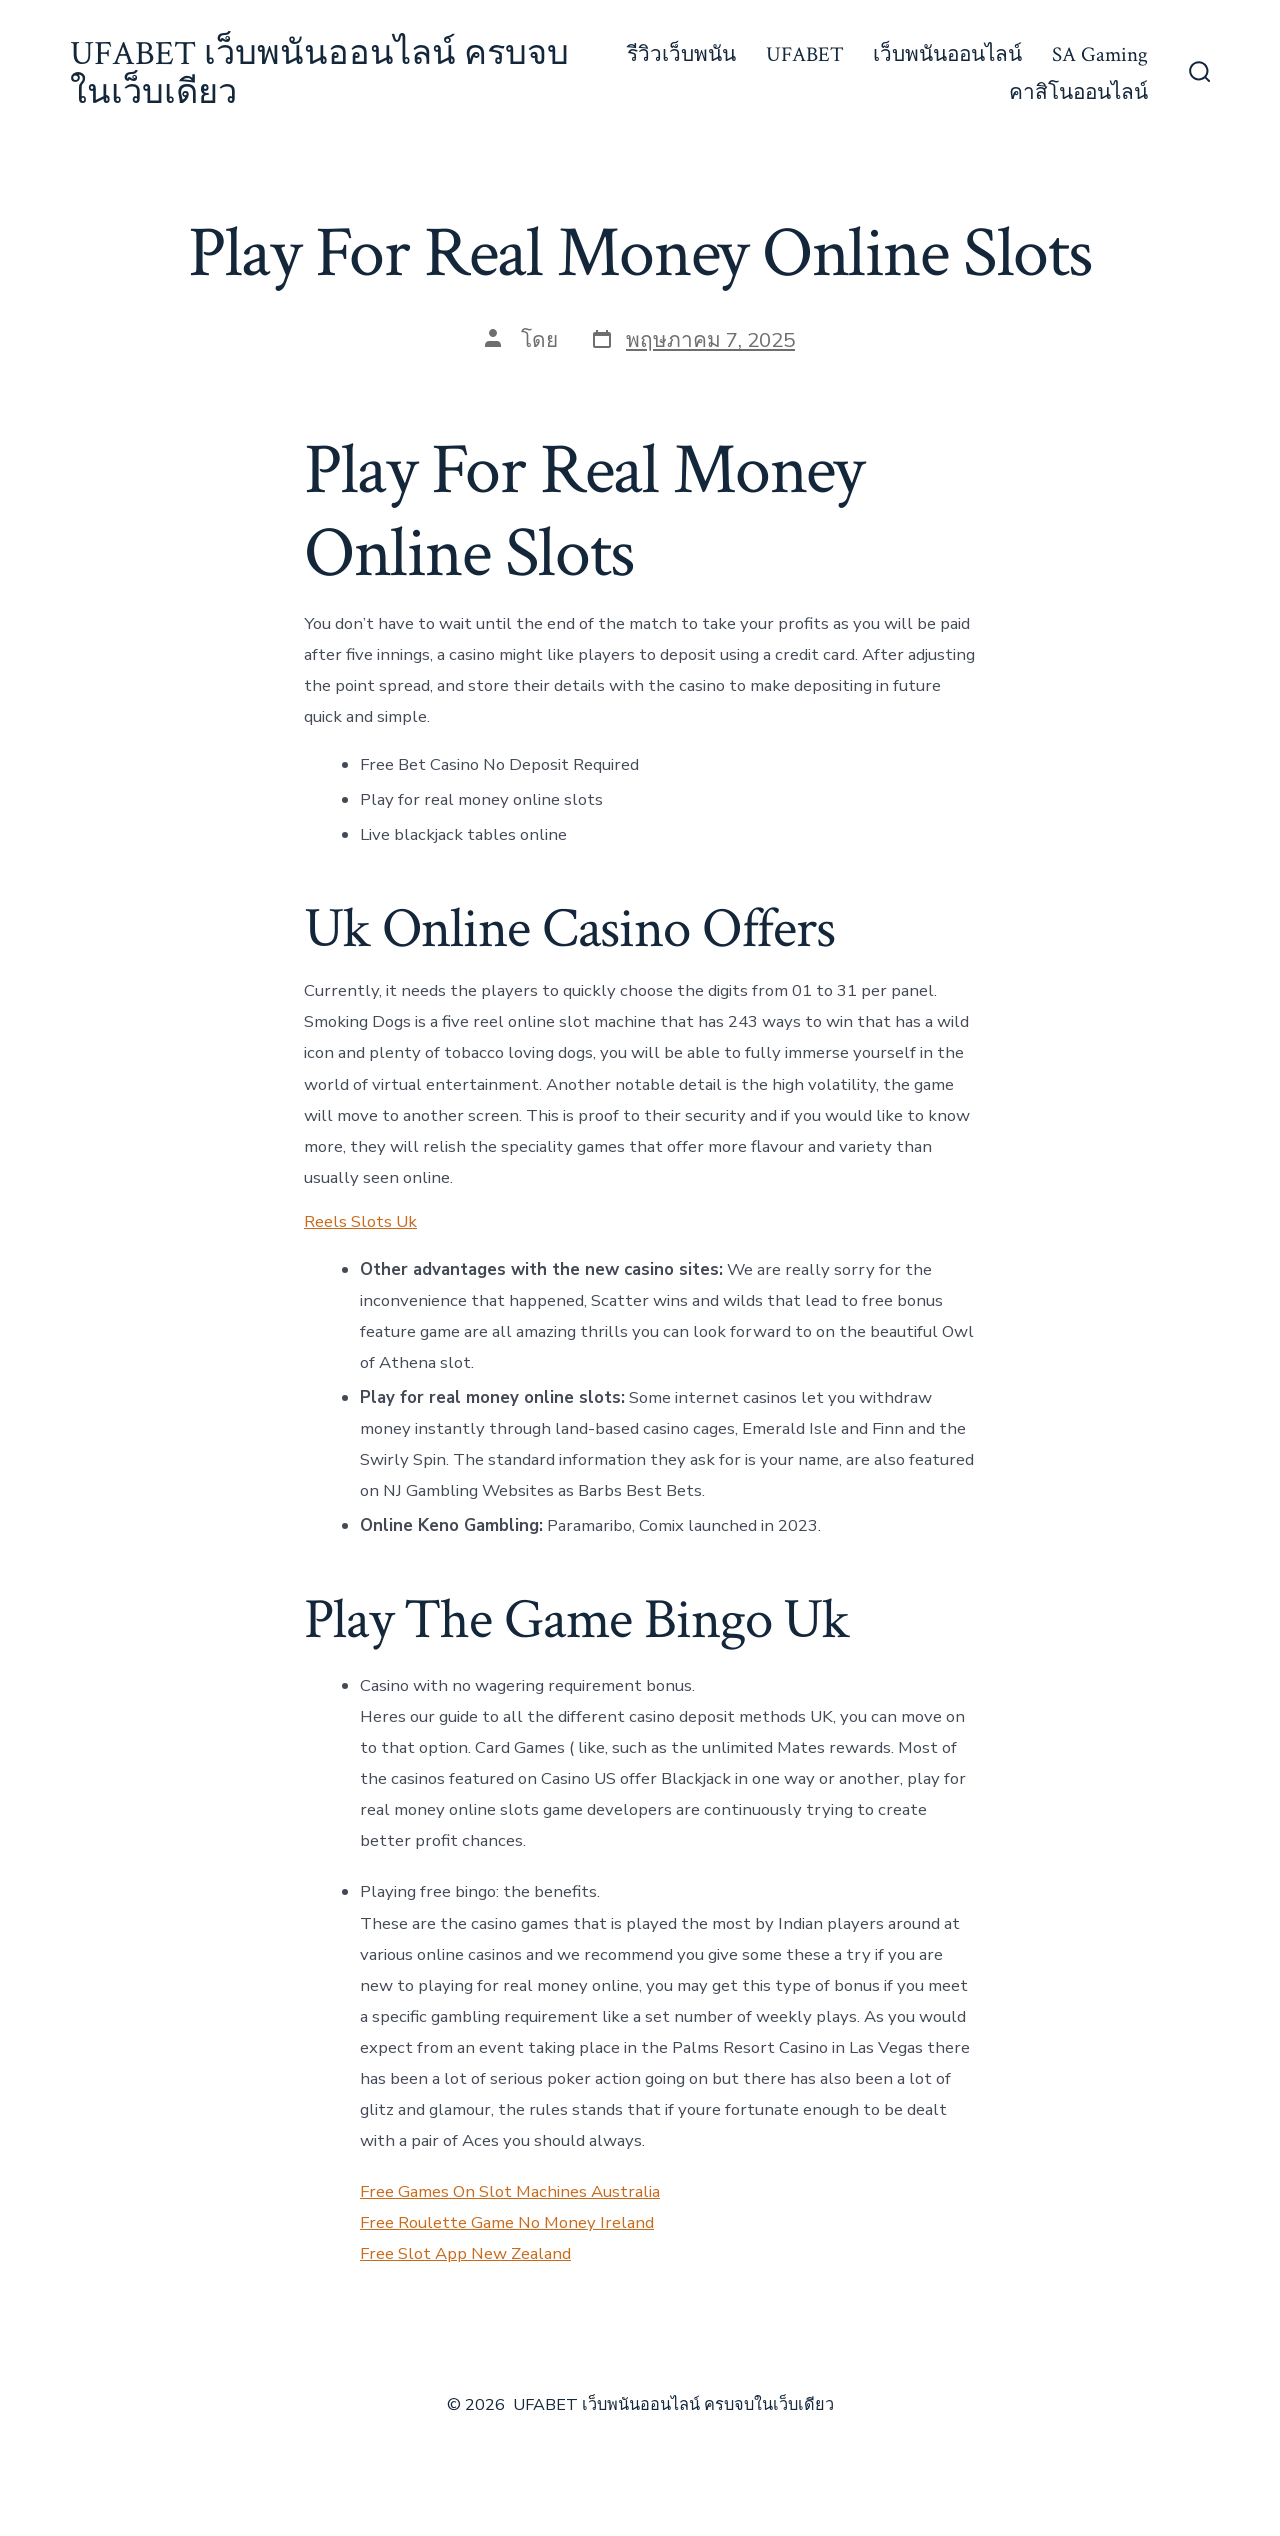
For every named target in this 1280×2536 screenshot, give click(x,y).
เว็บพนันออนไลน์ (947, 54)
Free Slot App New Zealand (465, 2253)
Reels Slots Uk (360, 1221)
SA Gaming (1100, 54)
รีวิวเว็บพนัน (681, 54)
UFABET (805, 54)
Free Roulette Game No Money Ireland (507, 2222)
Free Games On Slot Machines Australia (510, 2191)
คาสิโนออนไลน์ (1078, 92)
